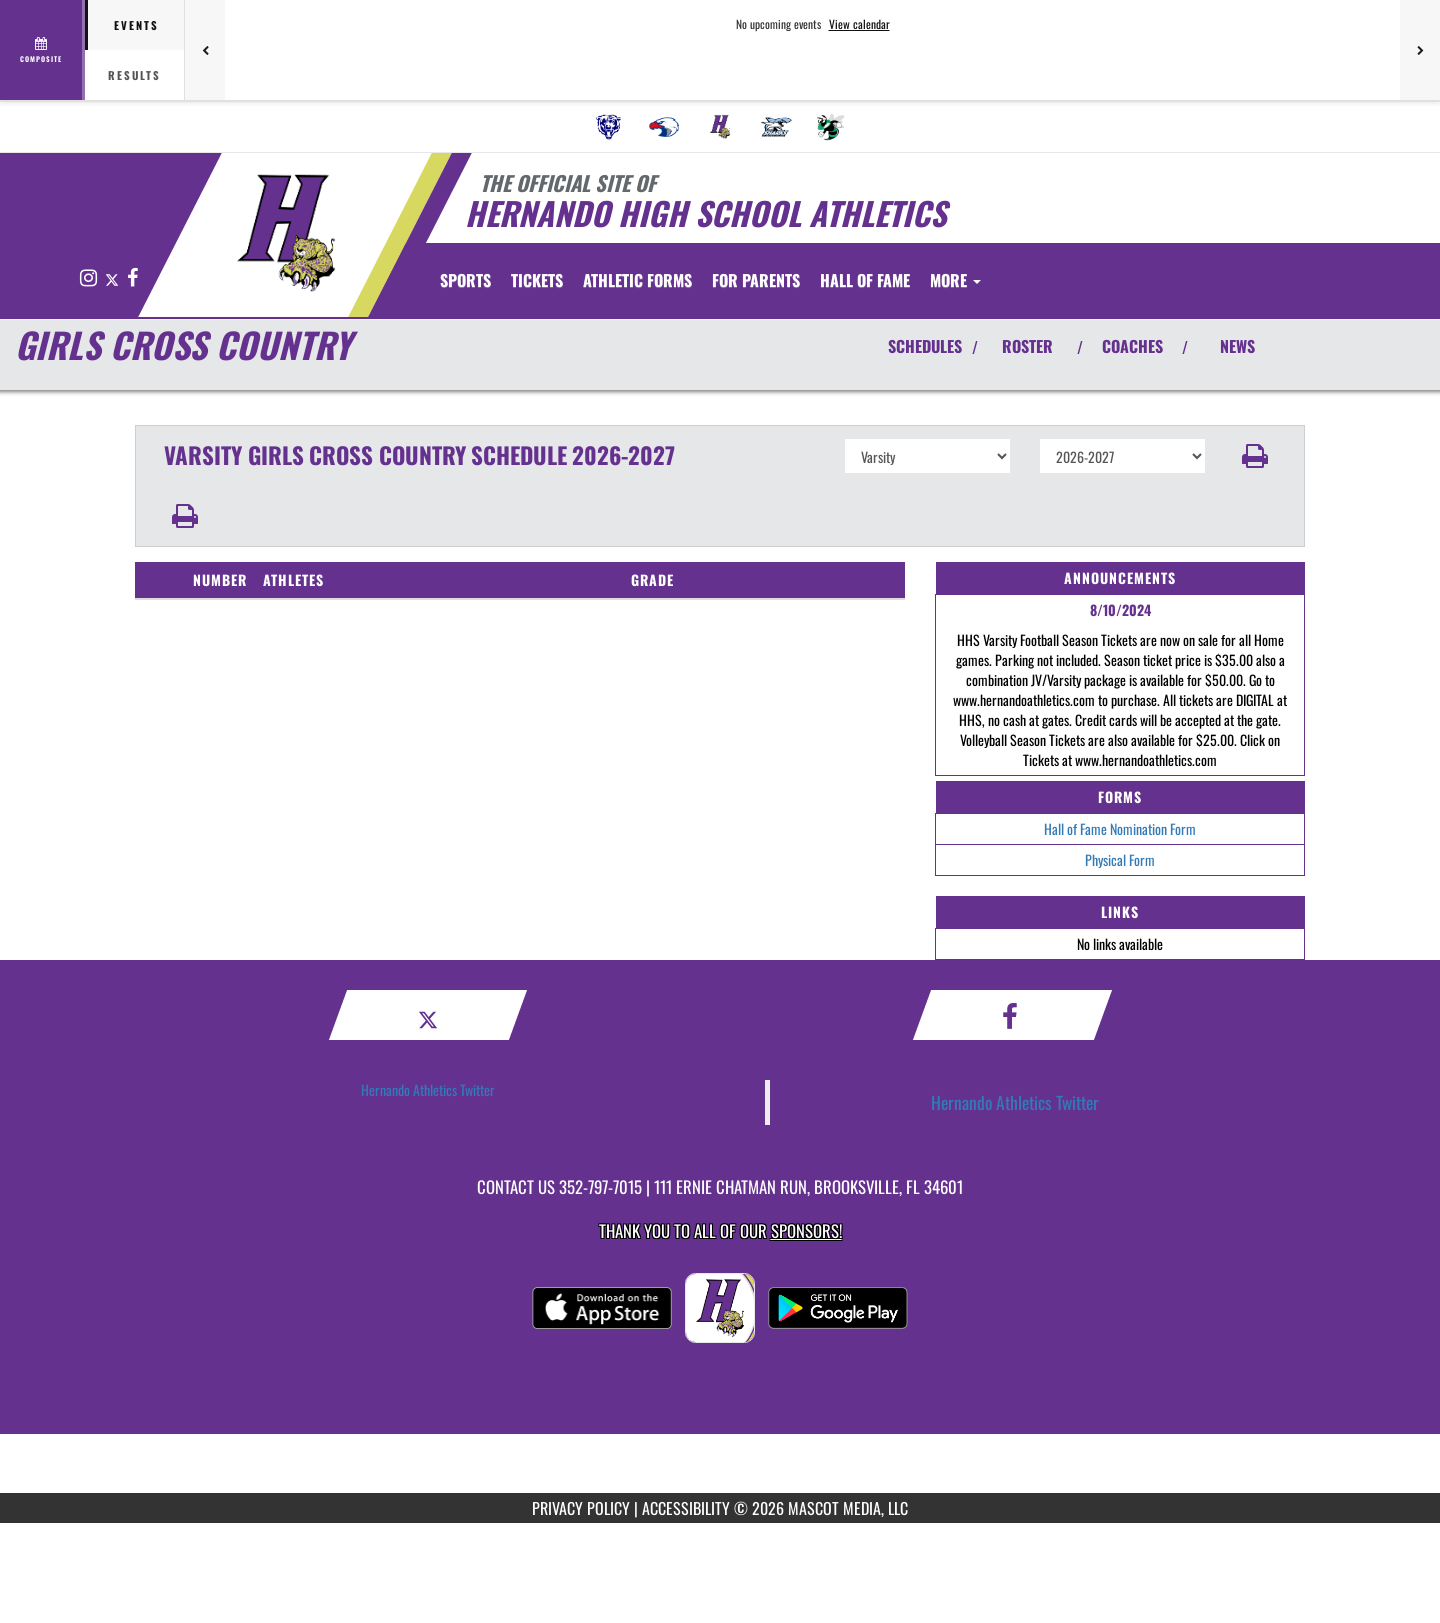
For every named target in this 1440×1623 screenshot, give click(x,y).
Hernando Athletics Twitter (428, 1089)
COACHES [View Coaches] (1132, 346)
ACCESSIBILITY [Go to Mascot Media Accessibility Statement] (686, 1508)
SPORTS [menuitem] (465, 280)
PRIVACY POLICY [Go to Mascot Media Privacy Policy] (581, 1508)
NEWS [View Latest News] (1237, 346)
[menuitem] (609, 127)
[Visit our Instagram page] (90, 278)
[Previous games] (205, 50)
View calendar (859, 24)
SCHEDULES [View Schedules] (925, 346)
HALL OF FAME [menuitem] (972, 280)
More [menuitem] (1062, 280)
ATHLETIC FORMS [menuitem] (744, 280)
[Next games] (1420, 50)
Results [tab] (134, 75)
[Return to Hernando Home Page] (285, 233)
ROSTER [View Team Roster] (1027, 346)
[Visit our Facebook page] (132, 278)
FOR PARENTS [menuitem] (863, 280)
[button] (1255, 456)
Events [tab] (136, 25)
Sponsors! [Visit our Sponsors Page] (806, 1230)
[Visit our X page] (113, 278)
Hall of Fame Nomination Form (1120, 828)
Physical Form (1120, 859)
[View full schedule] (42, 50)
